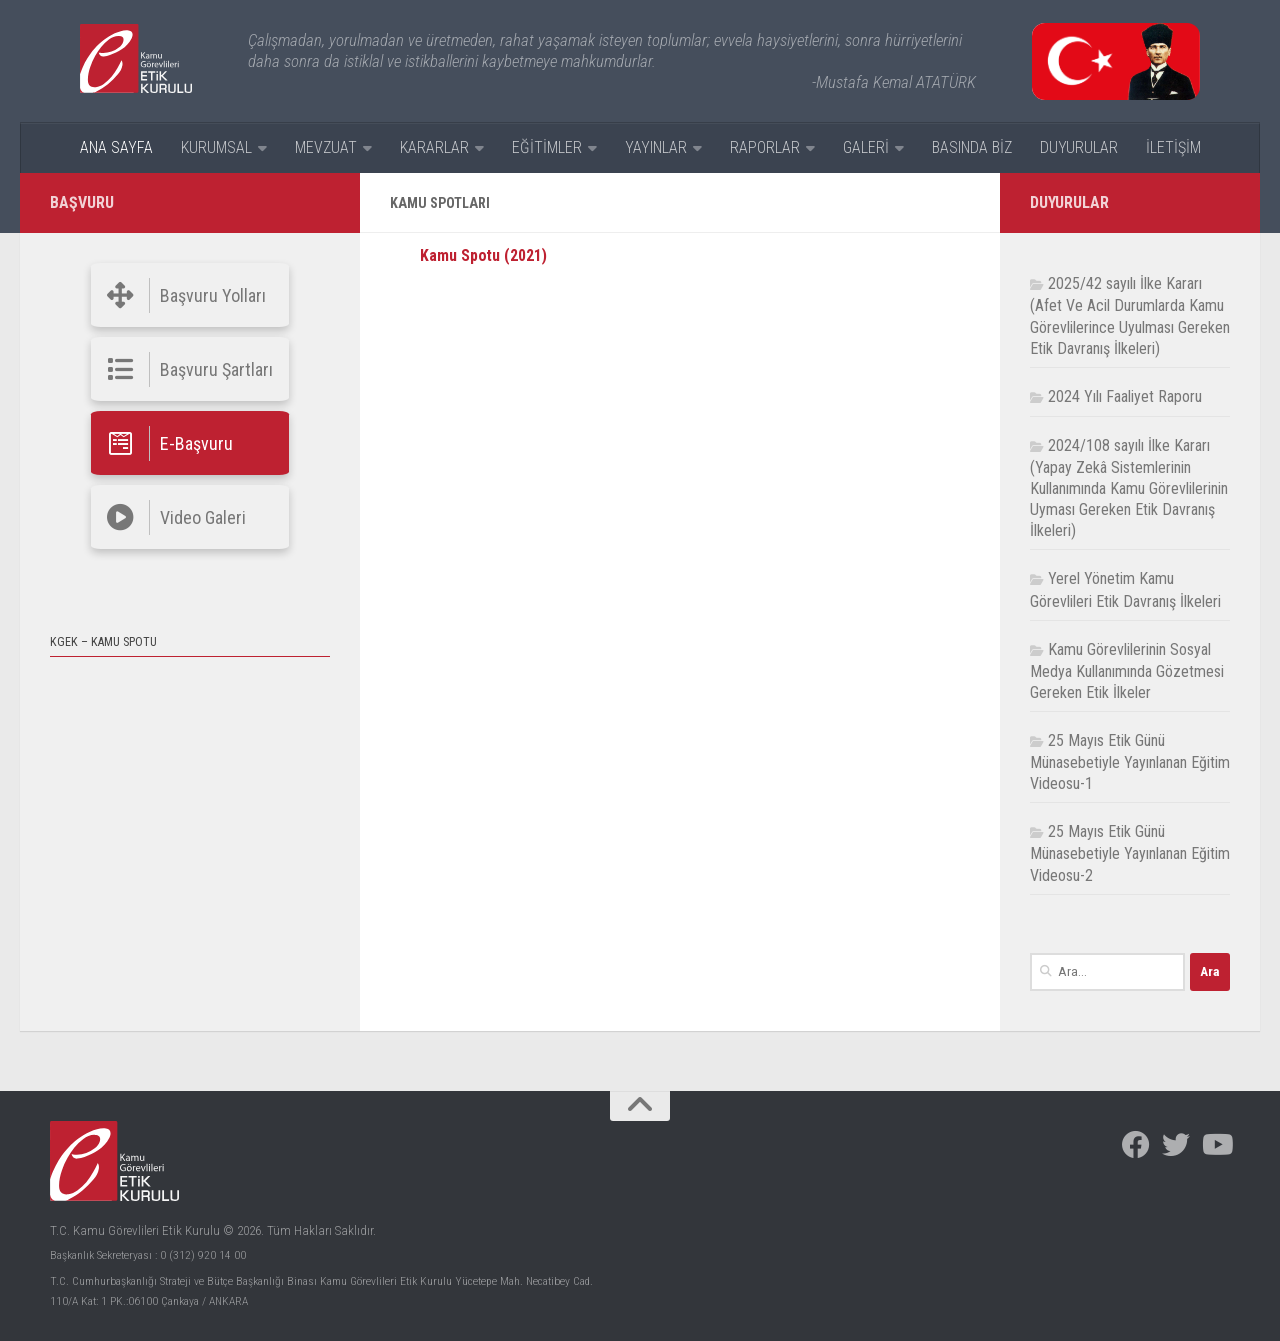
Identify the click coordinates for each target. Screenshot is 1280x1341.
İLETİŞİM (1173, 147)
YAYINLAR (656, 147)
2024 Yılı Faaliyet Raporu (1125, 396)
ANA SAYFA (116, 147)
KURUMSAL (216, 147)
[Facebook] (1136, 1145)
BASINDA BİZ (972, 147)
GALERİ (866, 147)
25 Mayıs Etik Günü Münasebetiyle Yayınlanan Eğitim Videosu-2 (1130, 853)
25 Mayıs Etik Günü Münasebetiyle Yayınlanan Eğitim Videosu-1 (1130, 762)
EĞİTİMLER (547, 147)
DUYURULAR (1079, 147)
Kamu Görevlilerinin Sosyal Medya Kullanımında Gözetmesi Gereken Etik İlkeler (1127, 671)
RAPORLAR (765, 147)
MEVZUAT (326, 147)
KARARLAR (434, 147)
